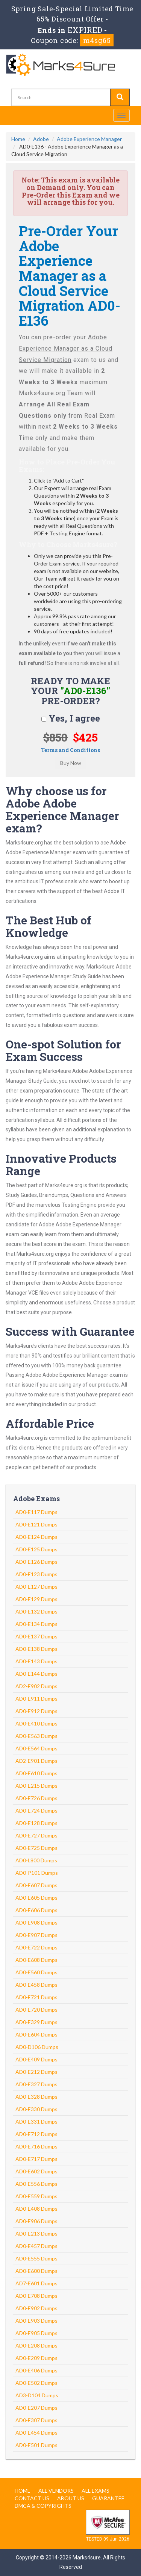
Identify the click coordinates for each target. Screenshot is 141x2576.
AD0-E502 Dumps (36, 2383)
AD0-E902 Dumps (36, 2308)
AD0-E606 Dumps (36, 1910)
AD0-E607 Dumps (36, 1885)
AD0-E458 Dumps (36, 1984)
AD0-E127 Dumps (36, 1586)
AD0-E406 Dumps (36, 2370)
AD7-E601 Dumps (36, 2283)
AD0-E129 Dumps (36, 1599)
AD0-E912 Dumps (36, 1711)
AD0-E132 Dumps (36, 1611)
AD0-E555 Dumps (36, 2258)
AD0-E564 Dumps (36, 1748)
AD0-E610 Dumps (36, 1773)
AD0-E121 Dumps (36, 1524)
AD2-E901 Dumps (36, 1761)
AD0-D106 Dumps (36, 2047)
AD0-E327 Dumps (36, 2084)
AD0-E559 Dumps (36, 2196)
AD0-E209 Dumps (36, 2358)
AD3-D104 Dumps (36, 2395)
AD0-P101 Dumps (36, 1873)
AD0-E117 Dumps (36, 1512)
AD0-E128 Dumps (36, 1823)
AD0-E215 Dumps (36, 1785)
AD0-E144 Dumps (36, 1673)
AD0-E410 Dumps (36, 1723)
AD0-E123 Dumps (36, 1574)
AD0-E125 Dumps (36, 1549)
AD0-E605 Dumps (36, 1897)
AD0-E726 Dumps (36, 1798)
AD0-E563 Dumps (36, 1736)
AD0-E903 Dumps (36, 2320)
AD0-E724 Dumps (36, 1810)
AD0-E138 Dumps (36, 1649)
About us (70, 2498)
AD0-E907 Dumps (36, 1935)
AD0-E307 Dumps (36, 2420)
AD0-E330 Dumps (36, 2109)
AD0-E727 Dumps (36, 1835)
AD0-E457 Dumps (36, 2246)
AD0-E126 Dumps (36, 1561)
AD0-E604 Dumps (36, 2034)
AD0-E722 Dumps (36, 1947)
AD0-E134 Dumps (36, 1624)
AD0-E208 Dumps (36, 2345)
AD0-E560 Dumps (36, 1972)
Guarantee (108, 2498)
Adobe (41, 139)
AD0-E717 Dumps (36, 2159)
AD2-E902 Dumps (36, 1686)
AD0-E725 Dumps (36, 1848)
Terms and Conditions (70, 750)
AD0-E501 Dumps (36, 2445)
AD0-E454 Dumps (36, 2432)
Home (18, 139)
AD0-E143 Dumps (36, 1661)
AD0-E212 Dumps (36, 2072)
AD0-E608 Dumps (36, 1960)
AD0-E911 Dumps (36, 1698)
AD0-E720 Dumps (36, 2009)
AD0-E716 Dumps (36, 2146)
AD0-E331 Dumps (36, 2121)
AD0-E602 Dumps (36, 2171)
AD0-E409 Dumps (36, 2059)
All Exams (95, 2490)
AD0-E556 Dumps (36, 2184)
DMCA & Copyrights (43, 2505)
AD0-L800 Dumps (36, 1860)
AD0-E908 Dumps (36, 1922)
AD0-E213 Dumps (36, 2233)
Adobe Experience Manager (89, 139)
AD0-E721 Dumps (36, 1997)
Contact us (32, 2498)
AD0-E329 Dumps (36, 2022)
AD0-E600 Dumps (36, 2271)
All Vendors (56, 2490)
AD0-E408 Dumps (36, 2208)
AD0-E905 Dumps (36, 2333)
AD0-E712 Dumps (36, 2134)
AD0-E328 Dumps (36, 2096)
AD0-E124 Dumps (36, 1537)
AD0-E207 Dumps (36, 2407)
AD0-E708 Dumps (36, 2296)
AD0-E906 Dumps (36, 2221)
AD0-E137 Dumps (36, 1636)
